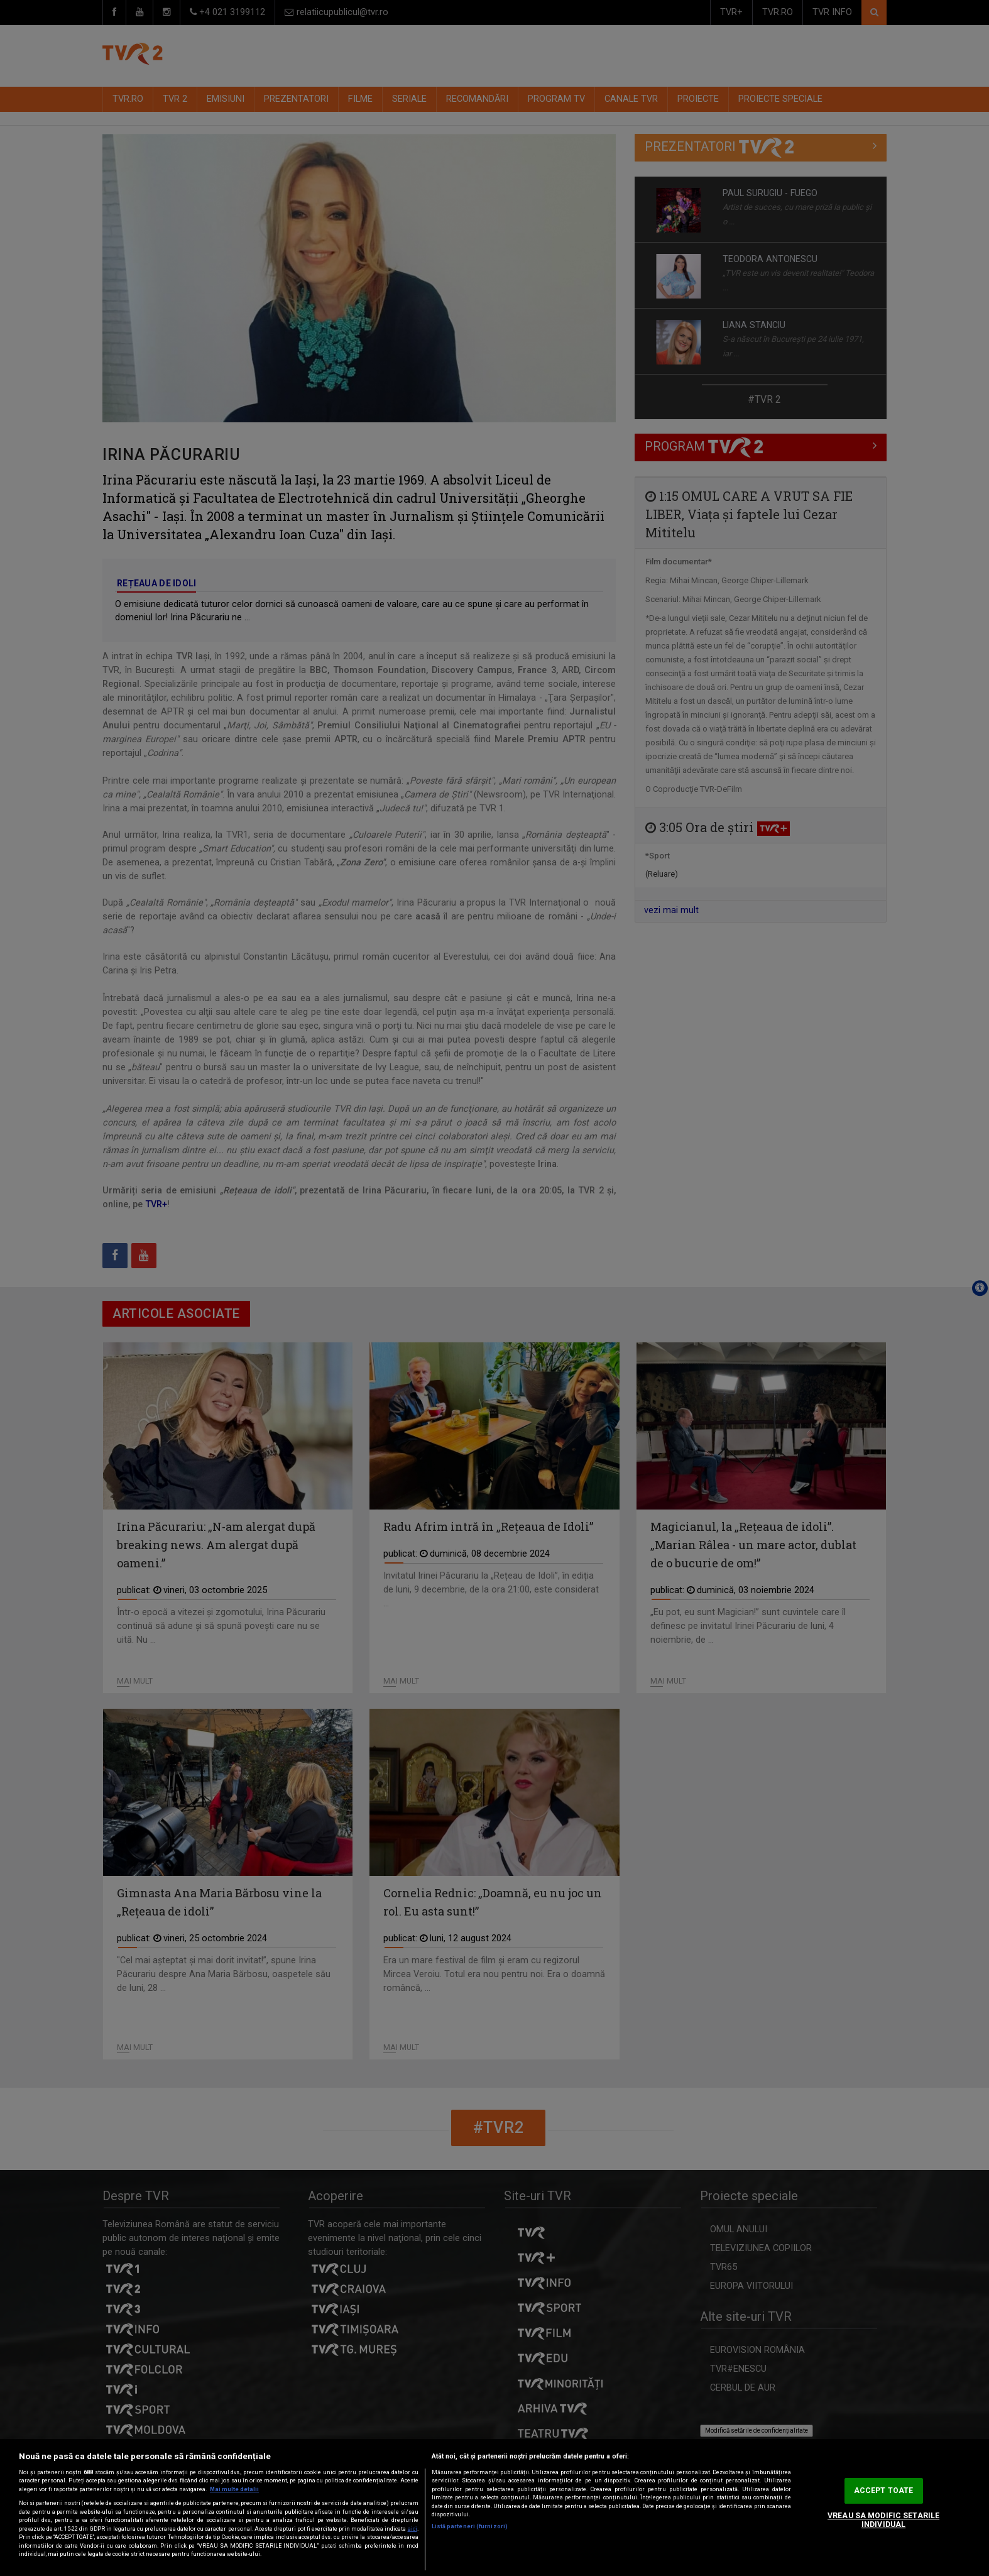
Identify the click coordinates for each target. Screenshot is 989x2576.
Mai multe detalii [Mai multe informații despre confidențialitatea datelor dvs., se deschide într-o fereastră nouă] (234, 2489)
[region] (494, 2507)
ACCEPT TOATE (883, 2490)
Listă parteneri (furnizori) (470, 2526)
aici (412, 2529)
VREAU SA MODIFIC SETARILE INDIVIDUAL (883, 2520)
